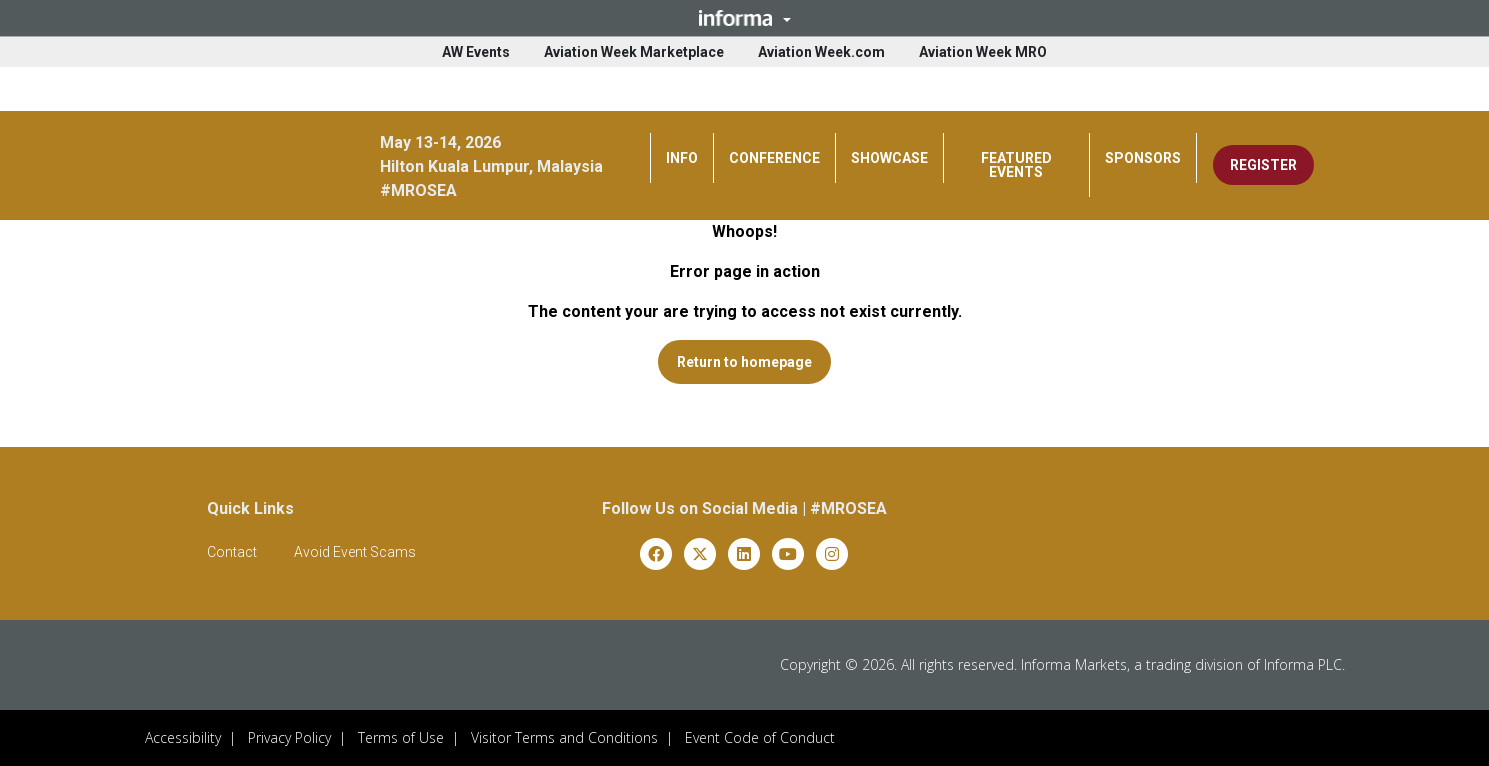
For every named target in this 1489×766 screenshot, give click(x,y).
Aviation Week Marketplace (634, 52)
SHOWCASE (889, 158)
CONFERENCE (774, 158)
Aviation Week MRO (983, 52)
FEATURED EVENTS (1016, 165)
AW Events (476, 52)
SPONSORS (1143, 158)
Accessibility (183, 737)
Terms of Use (401, 737)
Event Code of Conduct (760, 737)
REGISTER (1263, 165)
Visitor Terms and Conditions (564, 737)
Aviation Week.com (821, 52)
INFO (682, 158)
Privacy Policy (289, 737)
